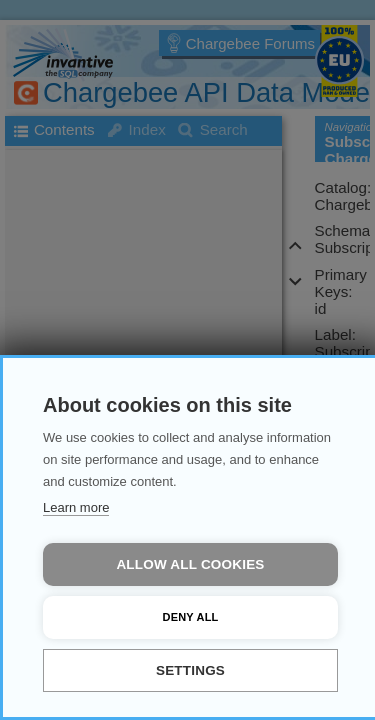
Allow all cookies (190, 564)
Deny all (191, 617)
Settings (190, 670)
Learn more (76, 507)
